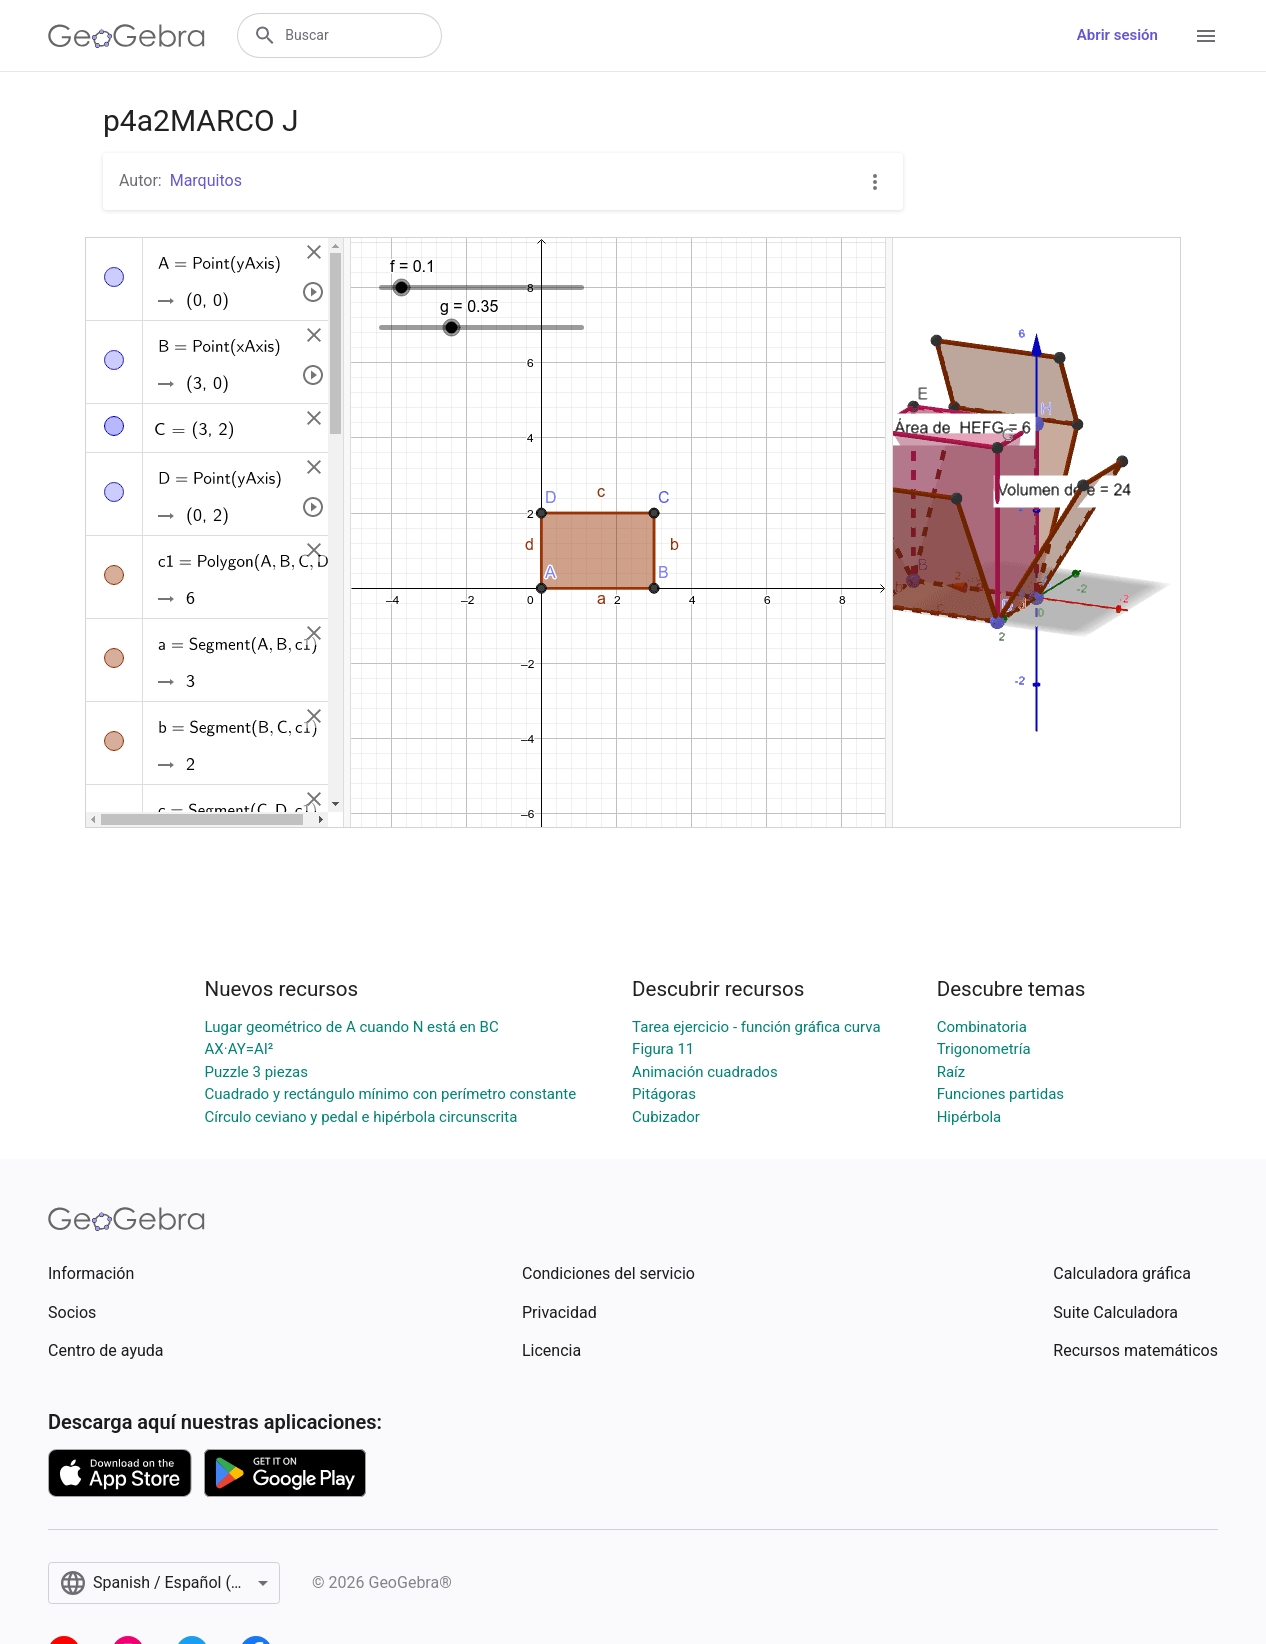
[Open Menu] (1206, 36)
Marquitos (206, 180)
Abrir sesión (1117, 35)
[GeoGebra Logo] (126, 36)
